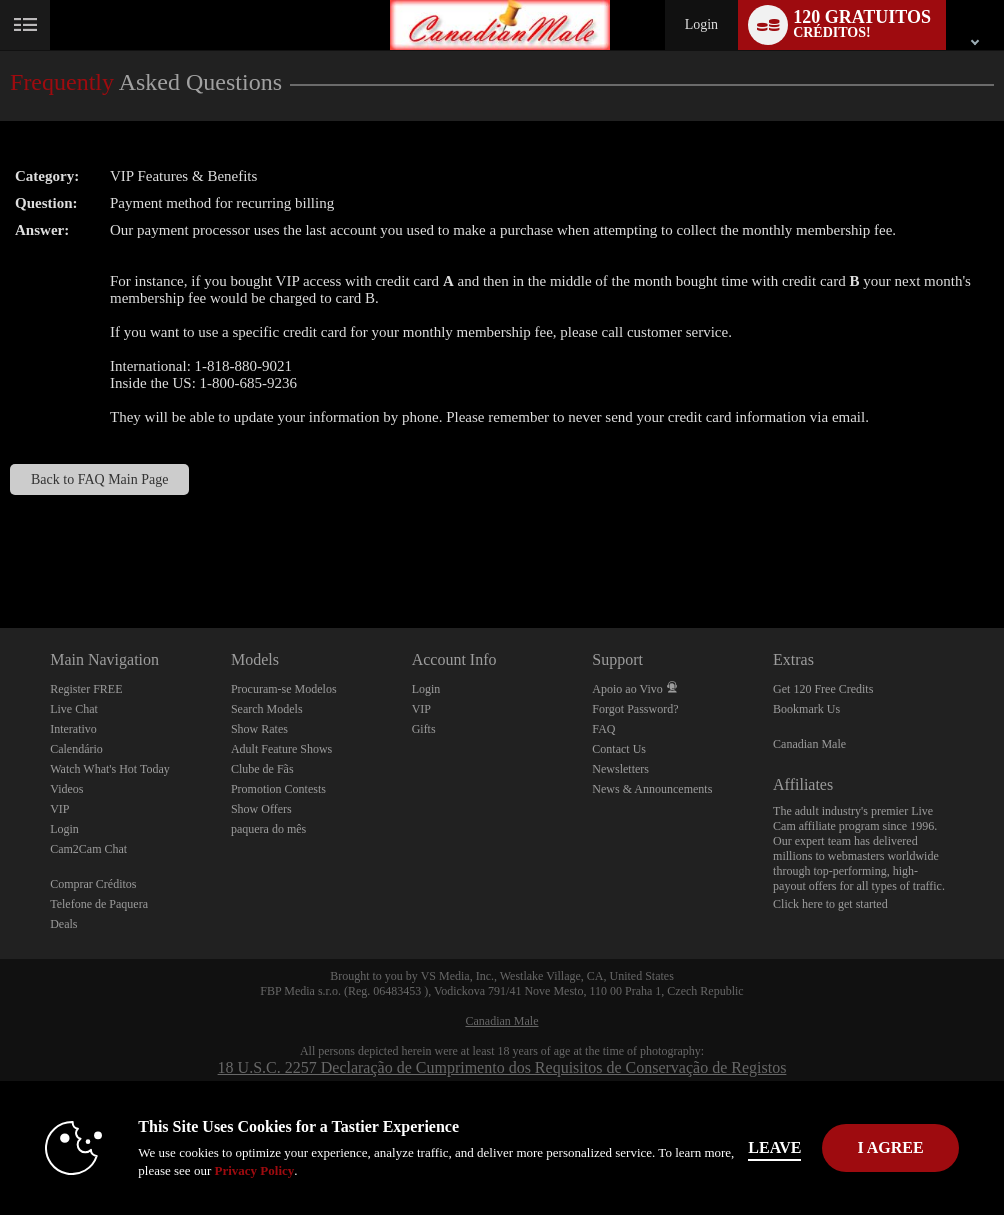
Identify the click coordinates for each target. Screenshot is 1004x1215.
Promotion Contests (278, 789)
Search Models (267, 709)
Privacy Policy (254, 1170)
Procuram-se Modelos (284, 689)
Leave (774, 1147)
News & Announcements (652, 789)
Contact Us (619, 749)
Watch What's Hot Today (110, 769)
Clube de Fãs (262, 769)
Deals (63, 924)
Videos (66, 789)
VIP (59, 809)
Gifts (424, 729)
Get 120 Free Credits (823, 689)
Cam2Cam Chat (88, 849)
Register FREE (86, 689)
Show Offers (261, 809)
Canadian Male (809, 744)
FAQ (603, 729)
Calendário (76, 749)
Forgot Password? (635, 709)
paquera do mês (268, 829)
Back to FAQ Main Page (99, 479)
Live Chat (74, 709)
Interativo (73, 729)
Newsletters (620, 769)
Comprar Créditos (93, 884)
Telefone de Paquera (99, 904)
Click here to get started (830, 904)
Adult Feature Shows (281, 749)
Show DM (0, 553)
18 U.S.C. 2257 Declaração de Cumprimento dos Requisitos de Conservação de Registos (502, 1067)
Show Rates (259, 729)
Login (701, 24)
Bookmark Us (806, 709)
